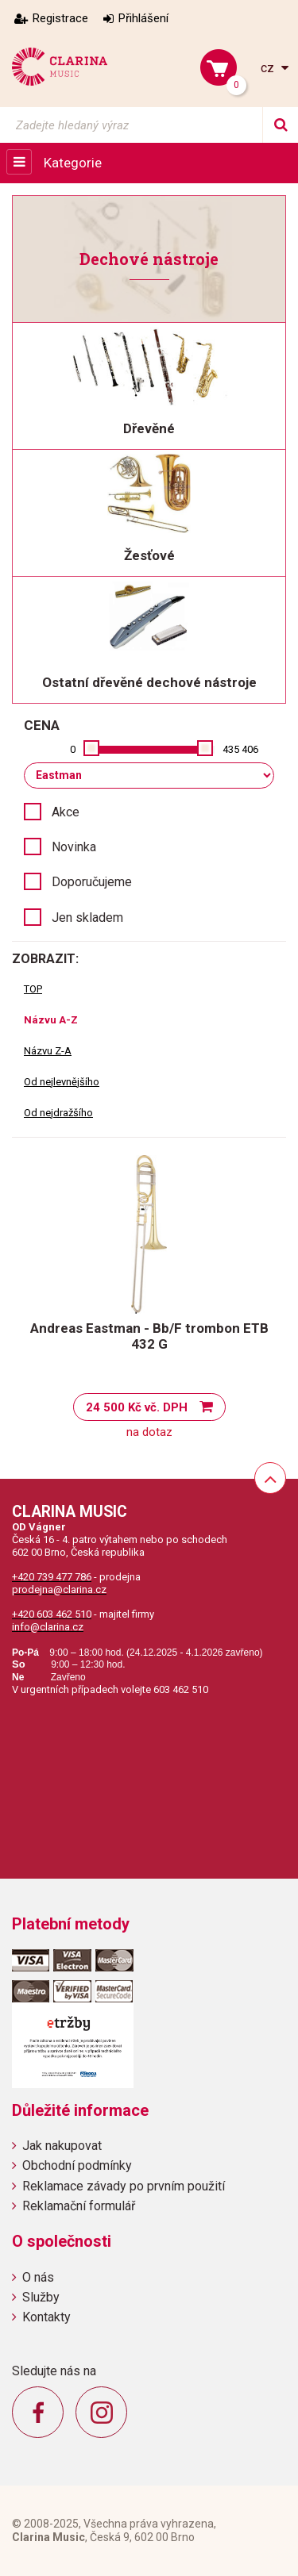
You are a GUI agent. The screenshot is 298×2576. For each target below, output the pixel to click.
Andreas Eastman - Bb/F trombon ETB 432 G (149, 1336)
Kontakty (46, 2317)
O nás (38, 2277)
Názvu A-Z (51, 1020)
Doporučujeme (92, 881)
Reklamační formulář (78, 2205)
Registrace (60, 18)
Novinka (74, 846)
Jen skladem (87, 917)
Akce (65, 812)
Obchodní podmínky (77, 2165)
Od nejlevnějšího (61, 1082)
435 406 (240, 749)
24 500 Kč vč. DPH (137, 1407)
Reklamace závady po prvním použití (123, 2186)
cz (269, 67)
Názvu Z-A (48, 1051)
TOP (33, 989)
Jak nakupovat (62, 2145)
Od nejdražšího (58, 1113)
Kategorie (73, 163)
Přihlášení (143, 18)
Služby (41, 2297)
